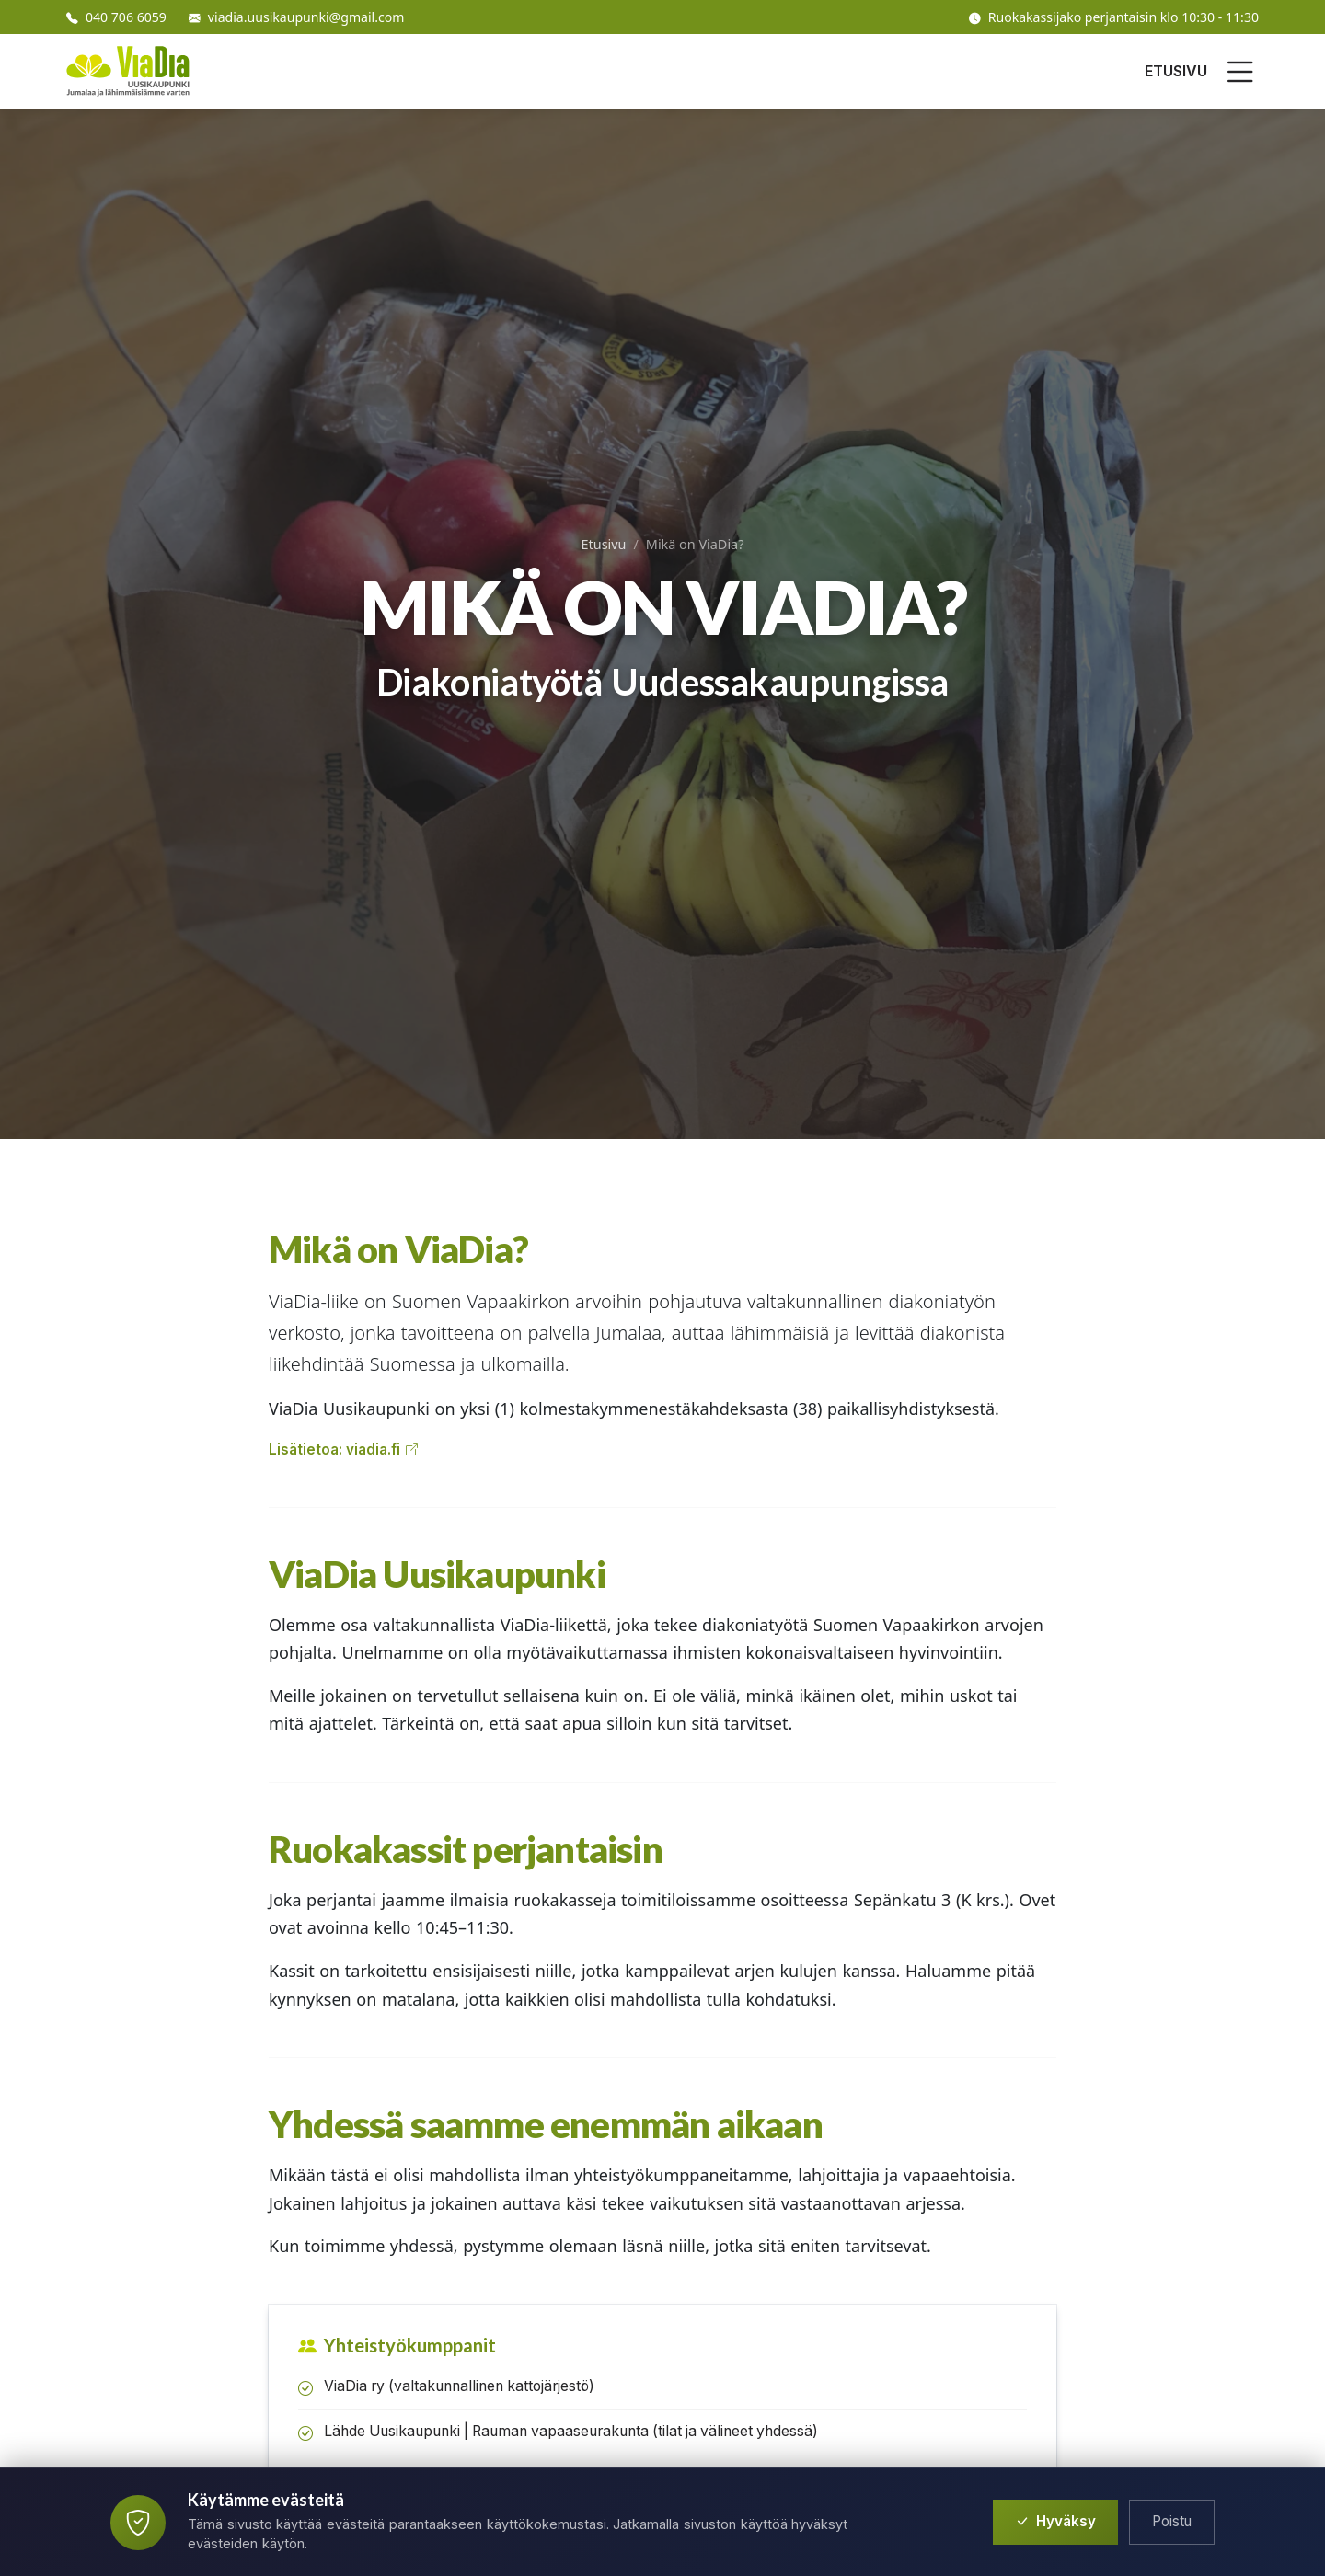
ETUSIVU (1176, 71)
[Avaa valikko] (1240, 71)
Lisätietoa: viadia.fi (343, 1450)
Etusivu (604, 544)
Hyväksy (1055, 2522)
